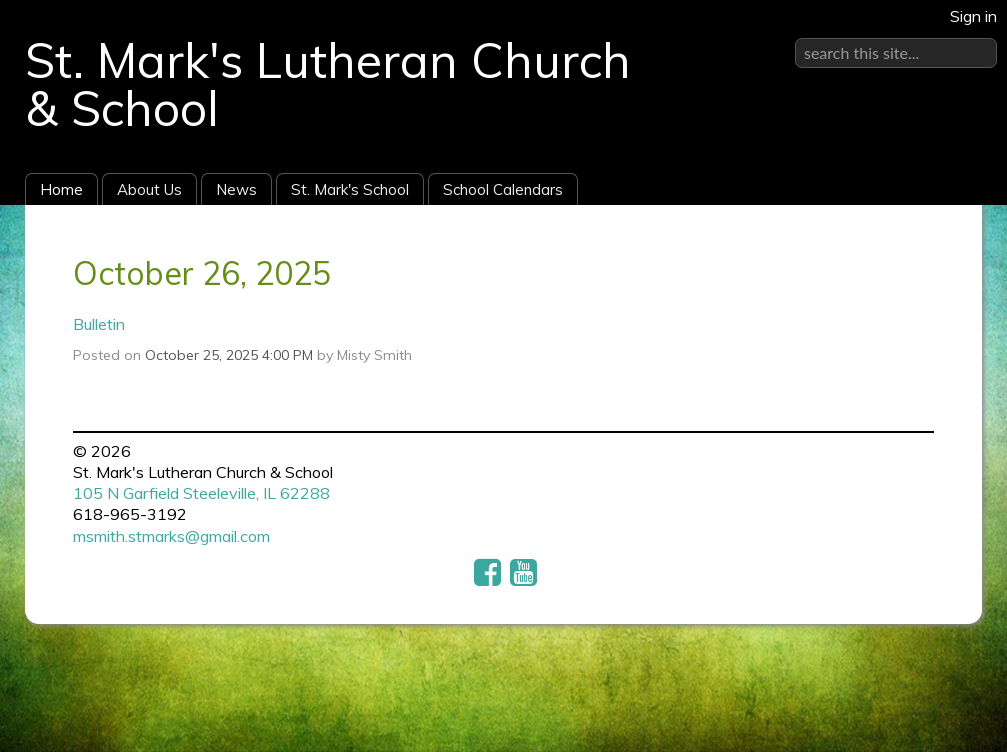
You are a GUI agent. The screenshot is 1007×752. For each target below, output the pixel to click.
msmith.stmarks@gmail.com (171, 536)
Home (61, 189)
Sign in (973, 16)
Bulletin (99, 324)
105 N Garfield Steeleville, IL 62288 (201, 493)
